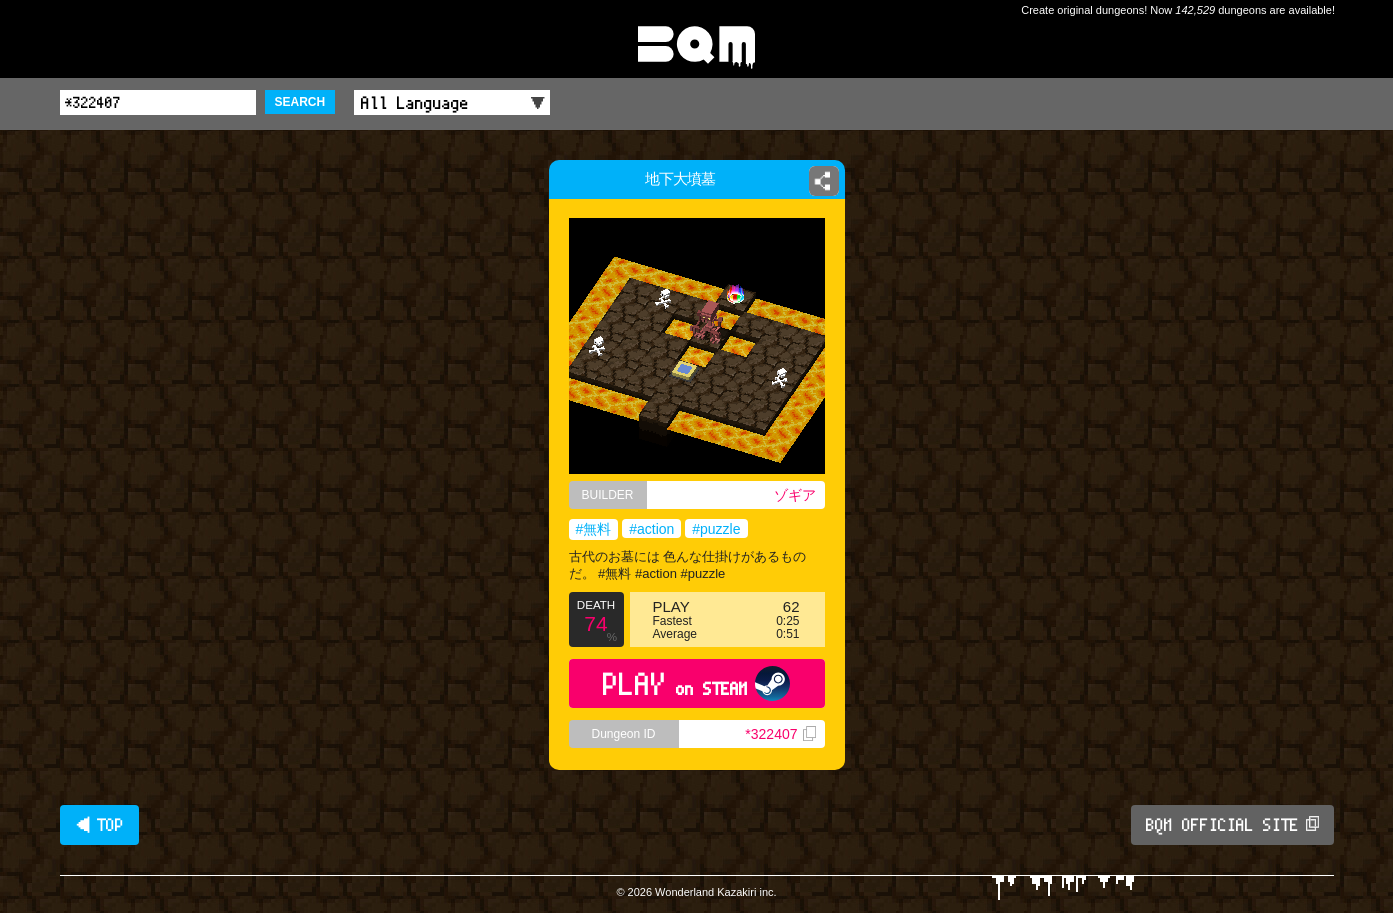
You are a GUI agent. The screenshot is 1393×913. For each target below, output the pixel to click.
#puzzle (716, 529)
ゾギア (795, 495)
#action (651, 529)
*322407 (780, 734)
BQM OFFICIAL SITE (1232, 825)
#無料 (594, 529)
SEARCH (300, 102)
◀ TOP (99, 825)
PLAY (696, 683)
